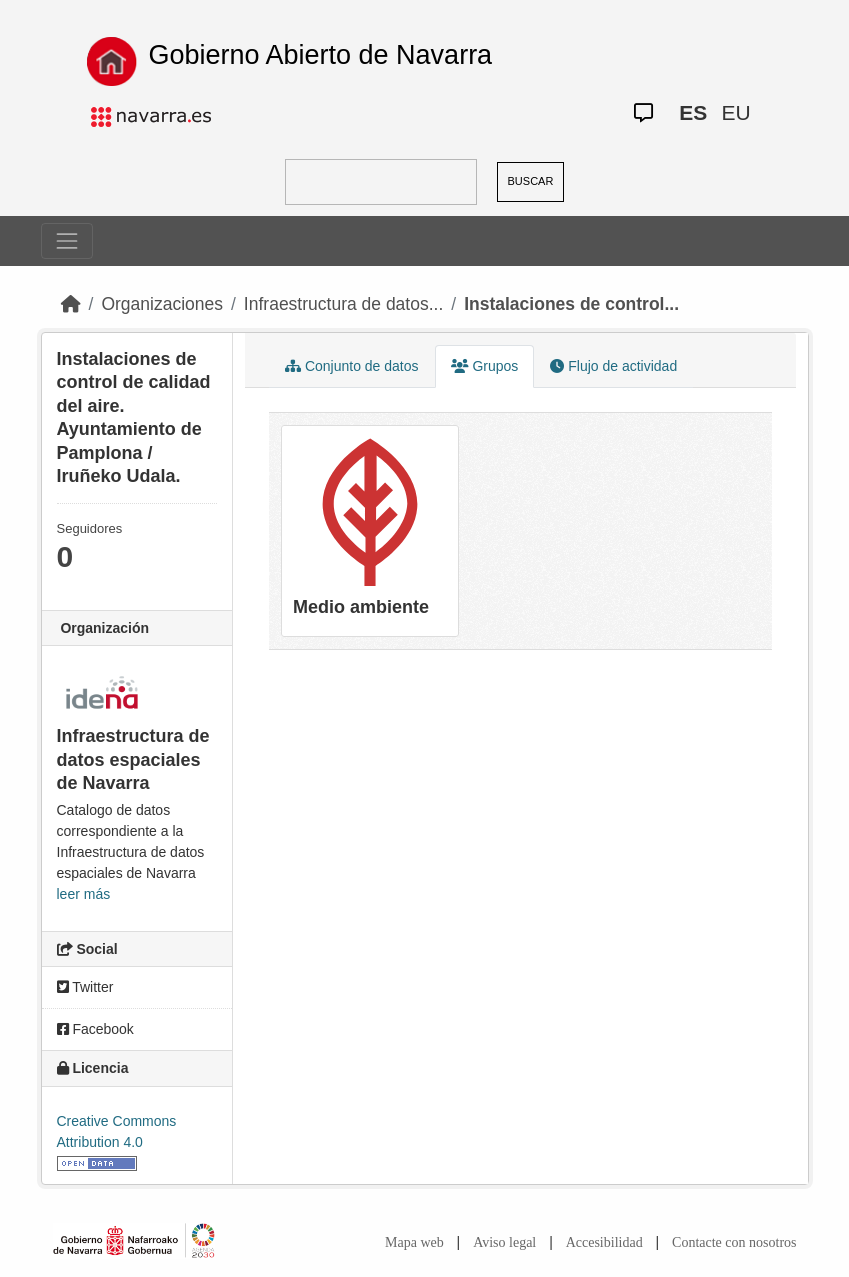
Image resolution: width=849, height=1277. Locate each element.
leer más (84, 894)
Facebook (95, 1029)
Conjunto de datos (352, 366)
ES (693, 112)
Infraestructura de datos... (343, 304)
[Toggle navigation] (67, 241)
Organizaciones (162, 304)
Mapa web (414, 1242)
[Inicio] (71, 304)
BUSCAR (531, 181)
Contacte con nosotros (734, 1242)
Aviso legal (504, 1242)
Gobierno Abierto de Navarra (320, 55)
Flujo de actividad (613, 366)
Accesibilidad (604, 1242)
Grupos (485, 366)
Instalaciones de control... (571, 304)
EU (735, 112)
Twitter (85, 987)
